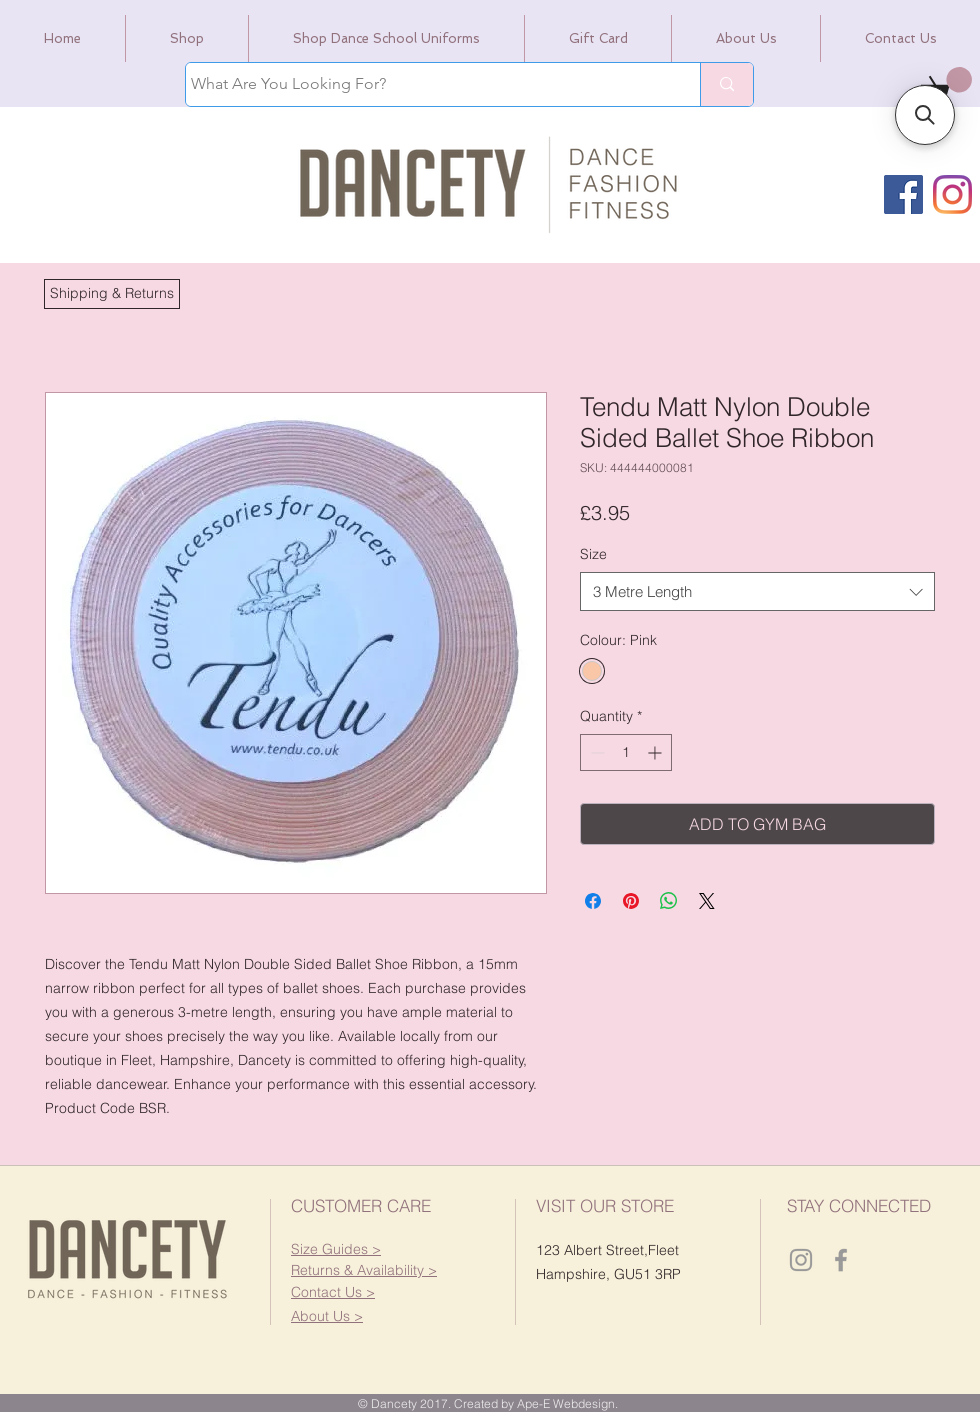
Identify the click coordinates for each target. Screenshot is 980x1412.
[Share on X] (707, 901)
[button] (112, 294)
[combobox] (757, 591)
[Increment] (656, 752)
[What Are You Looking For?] (424, 84)
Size (593, 554)
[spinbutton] (626, 752)
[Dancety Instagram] (801, 1260)
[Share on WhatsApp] (669, 901)
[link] (946, 84)
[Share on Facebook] (593, 901)
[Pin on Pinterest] (631, 901)
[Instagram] (952, 194)
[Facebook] (903, 194)
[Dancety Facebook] (841, 1260)
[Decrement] (595, 752)
